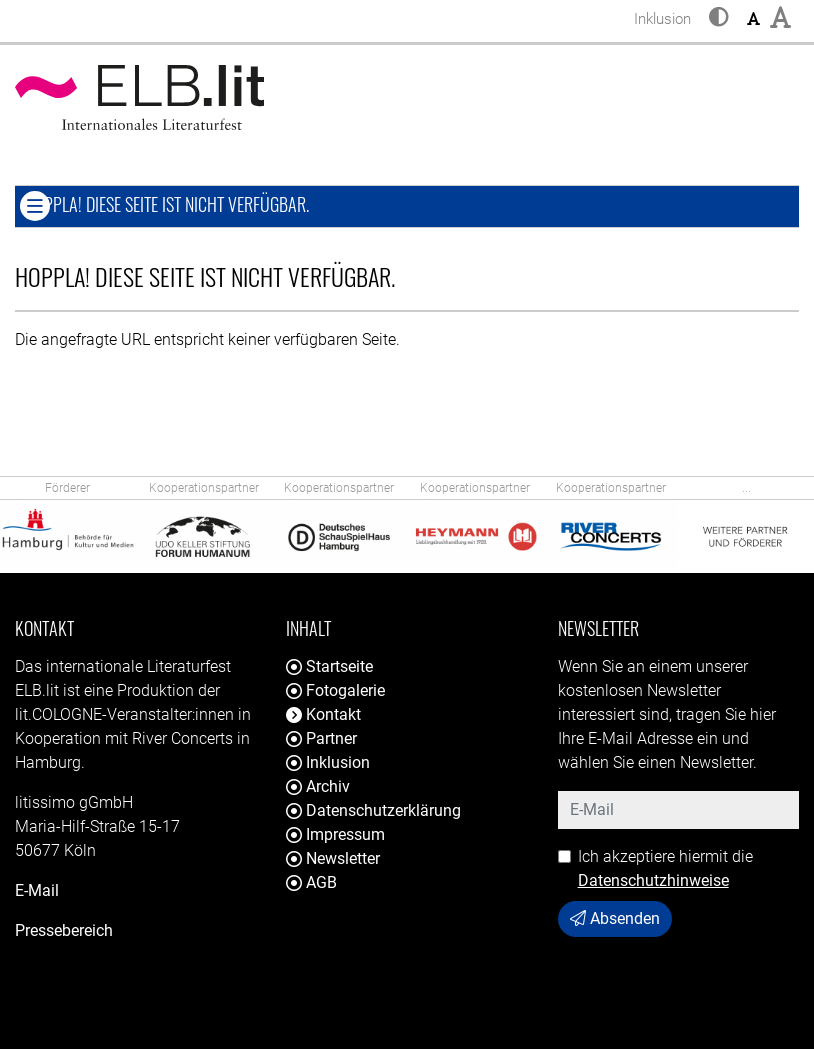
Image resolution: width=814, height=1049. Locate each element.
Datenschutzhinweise (653, 880)
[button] (719, 19)
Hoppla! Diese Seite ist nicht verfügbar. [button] (225, 203)
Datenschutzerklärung (373, 810)
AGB (311, 882)
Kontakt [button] (323, 714)
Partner (321, 738)
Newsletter (333, 858)
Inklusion (328, 762)
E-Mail (37, 890)
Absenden (615, 918)
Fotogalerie (335, 690)
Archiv (318, 786)
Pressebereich (64, 930)
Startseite (329, 666)
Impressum (335, 834)
